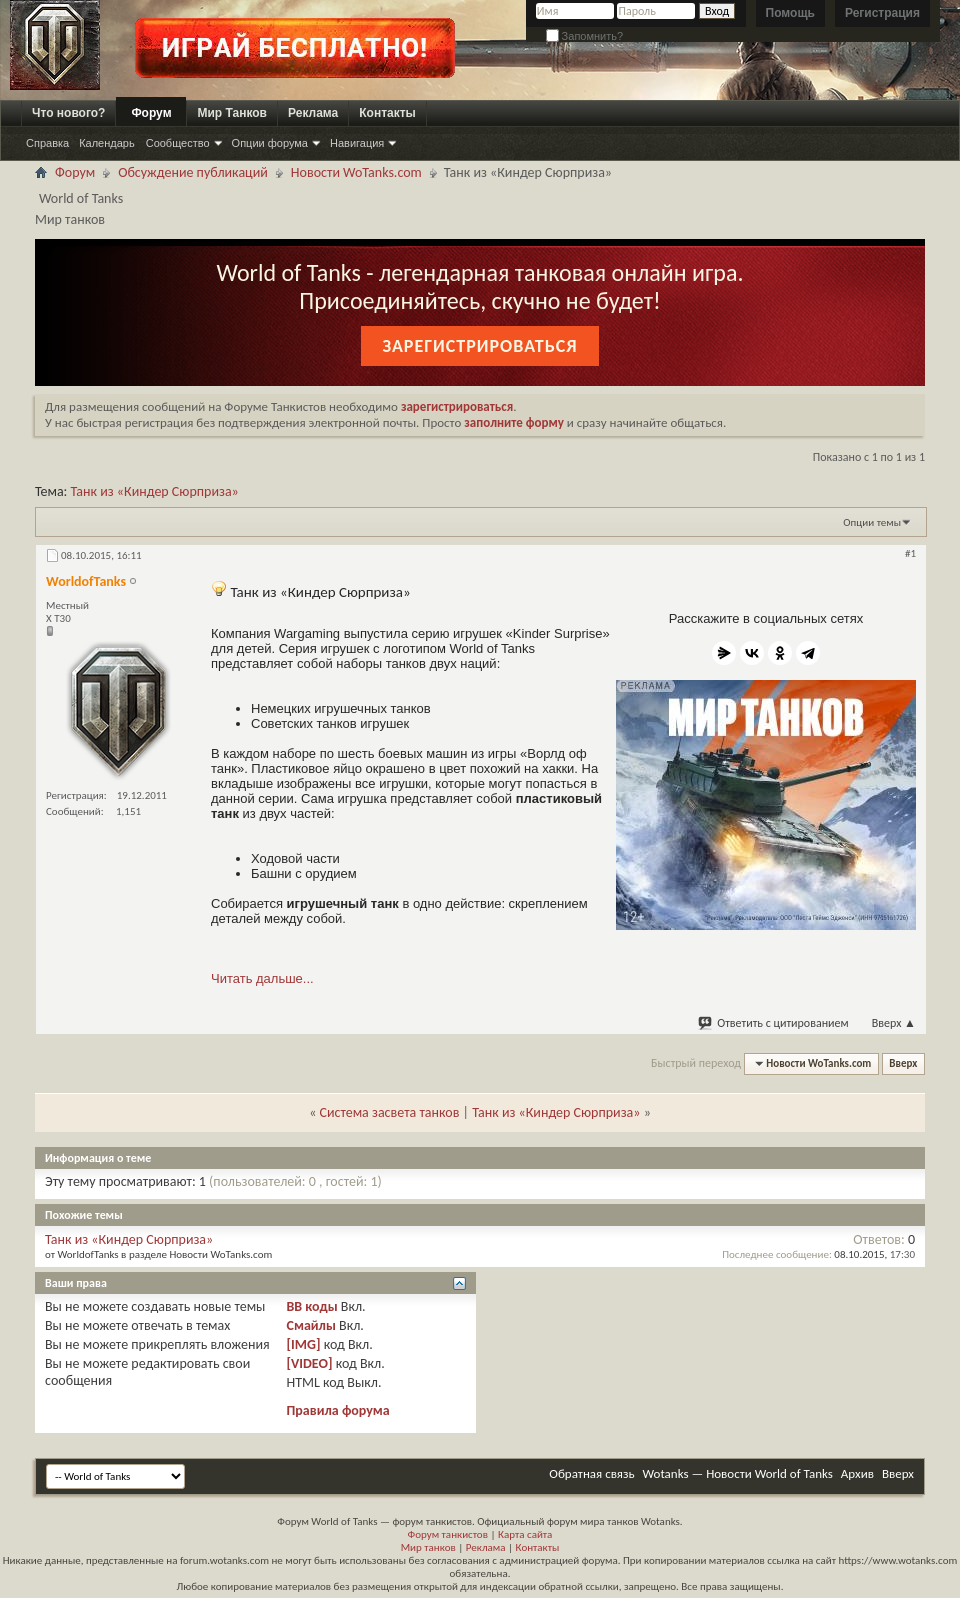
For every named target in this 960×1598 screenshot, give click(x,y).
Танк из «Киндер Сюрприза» (155, 491)
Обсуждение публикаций (193, 172)
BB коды (311, 1306)
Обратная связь (591, 1473)
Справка (47, 143)
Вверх (894, 1023)
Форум (151, 113)
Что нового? (68, 113)
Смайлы (310, 1325)
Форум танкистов (448, 1534)
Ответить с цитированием (774, 1023)
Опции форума (270, 143)
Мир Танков (232, 113)
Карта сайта (525, 1534)
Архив (857, 1473)
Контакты (387, 113)
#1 (910, 553)
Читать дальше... (262, 978)
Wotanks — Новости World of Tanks (738, 1473)
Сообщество (178, 143)
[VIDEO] (309, 1363)
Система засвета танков (390, 1112)
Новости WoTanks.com (356, 172)
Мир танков (428, 1547)
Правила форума (337, 1410)
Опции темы (872, 522)
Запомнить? (585, 36)
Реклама (313, 113)
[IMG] (303, 1344)
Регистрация (882, 13)
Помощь (790, 13)
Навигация (357, 143)
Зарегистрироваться (479, 346)
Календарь (107, 143)
